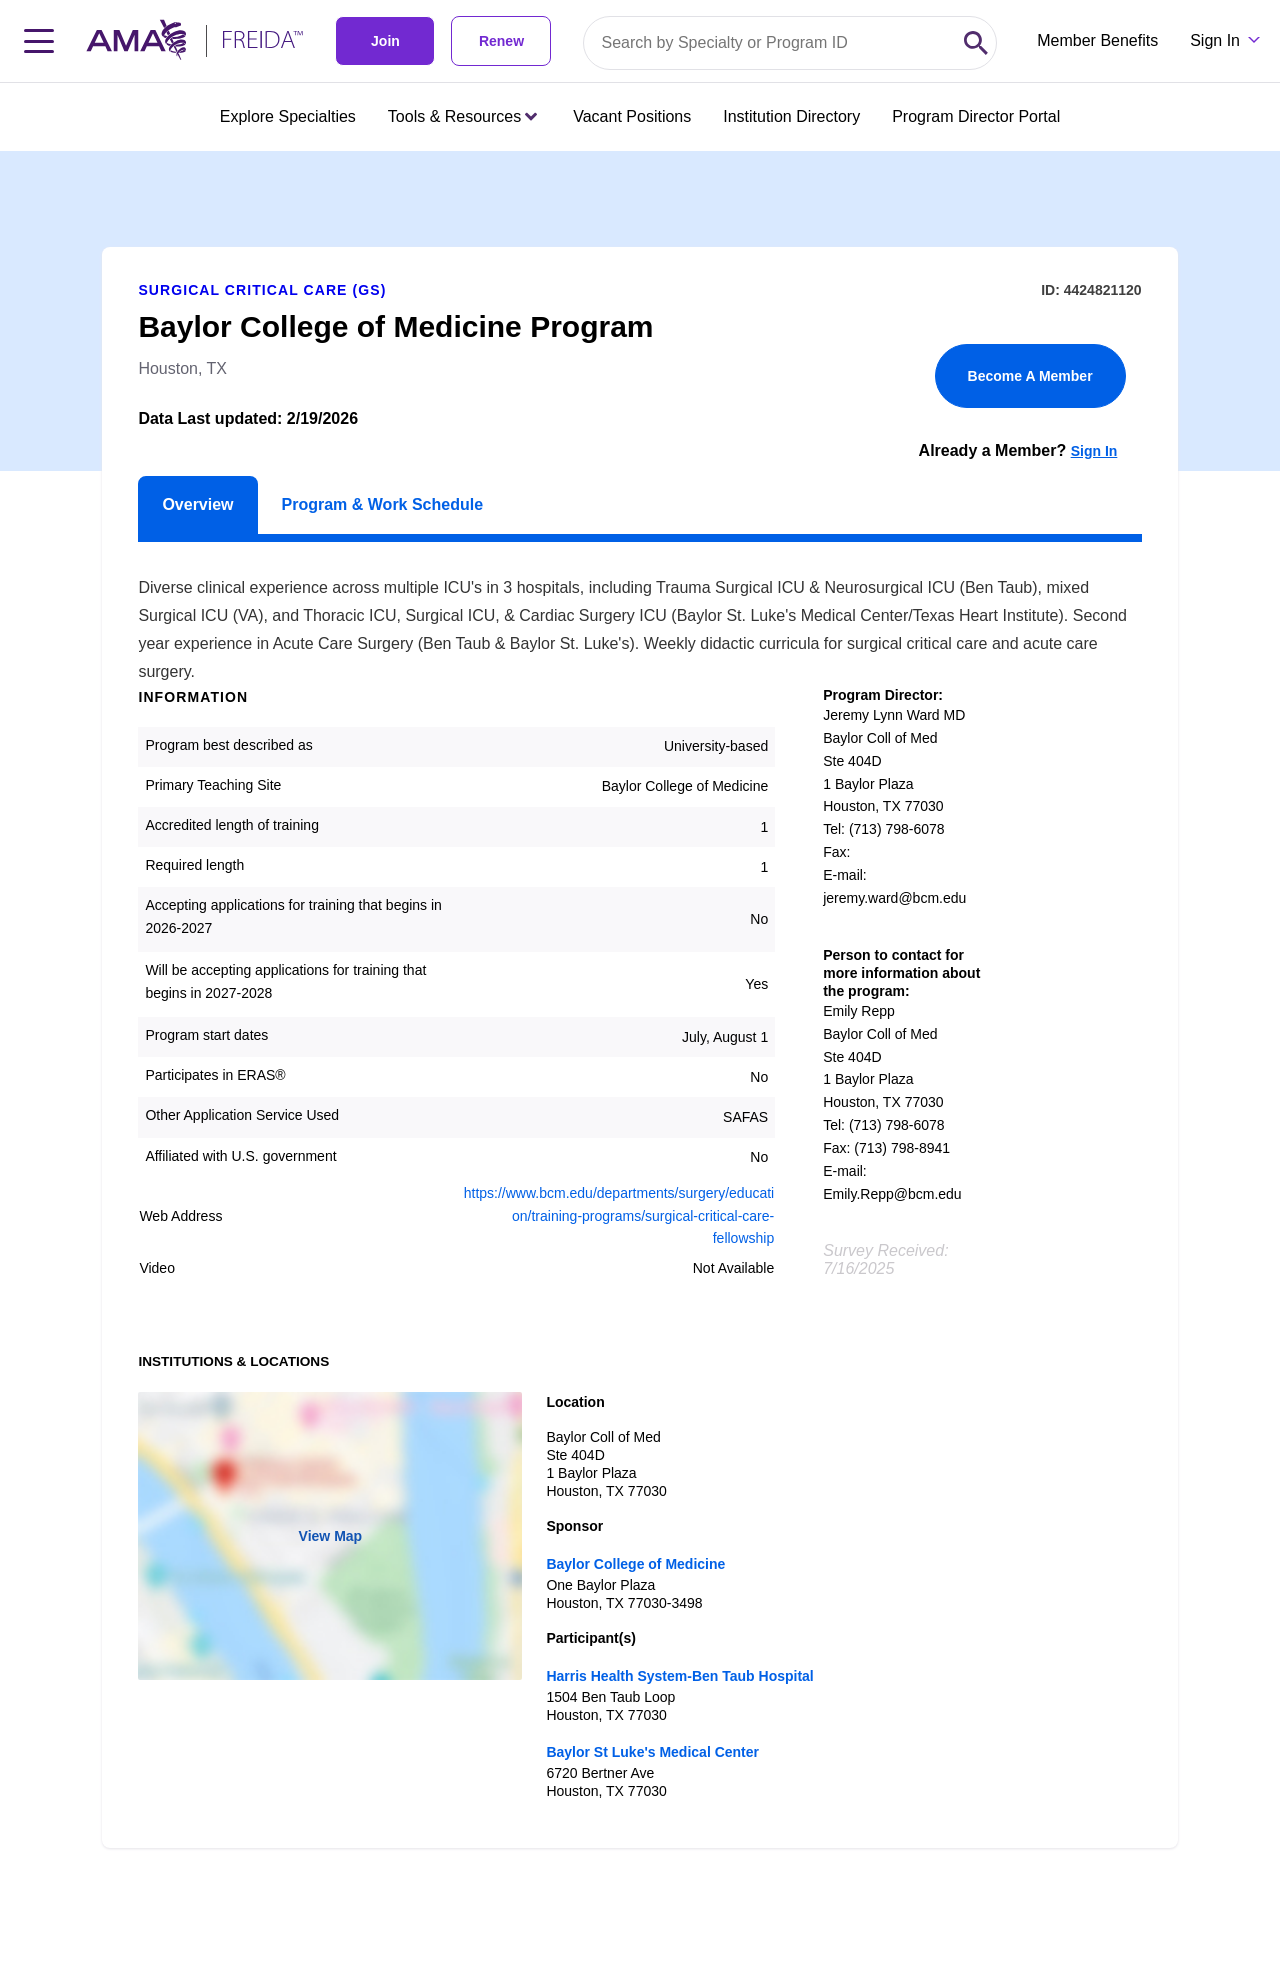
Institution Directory (791, 116)
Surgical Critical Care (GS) (262, 290)
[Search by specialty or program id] (770, 43)
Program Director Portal (976, 116)
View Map (331, 1536)
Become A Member (1030, 376)
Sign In (1094, 451)
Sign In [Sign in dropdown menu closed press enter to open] (1215, 40)
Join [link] (385, 41)
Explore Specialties (288, 116)
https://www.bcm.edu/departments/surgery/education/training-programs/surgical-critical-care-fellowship (619, 1216)
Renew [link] (501, 41)
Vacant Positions (632, 116)
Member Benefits (1097, 40)
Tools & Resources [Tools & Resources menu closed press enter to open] (462, 116)
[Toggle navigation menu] (39, 41)
